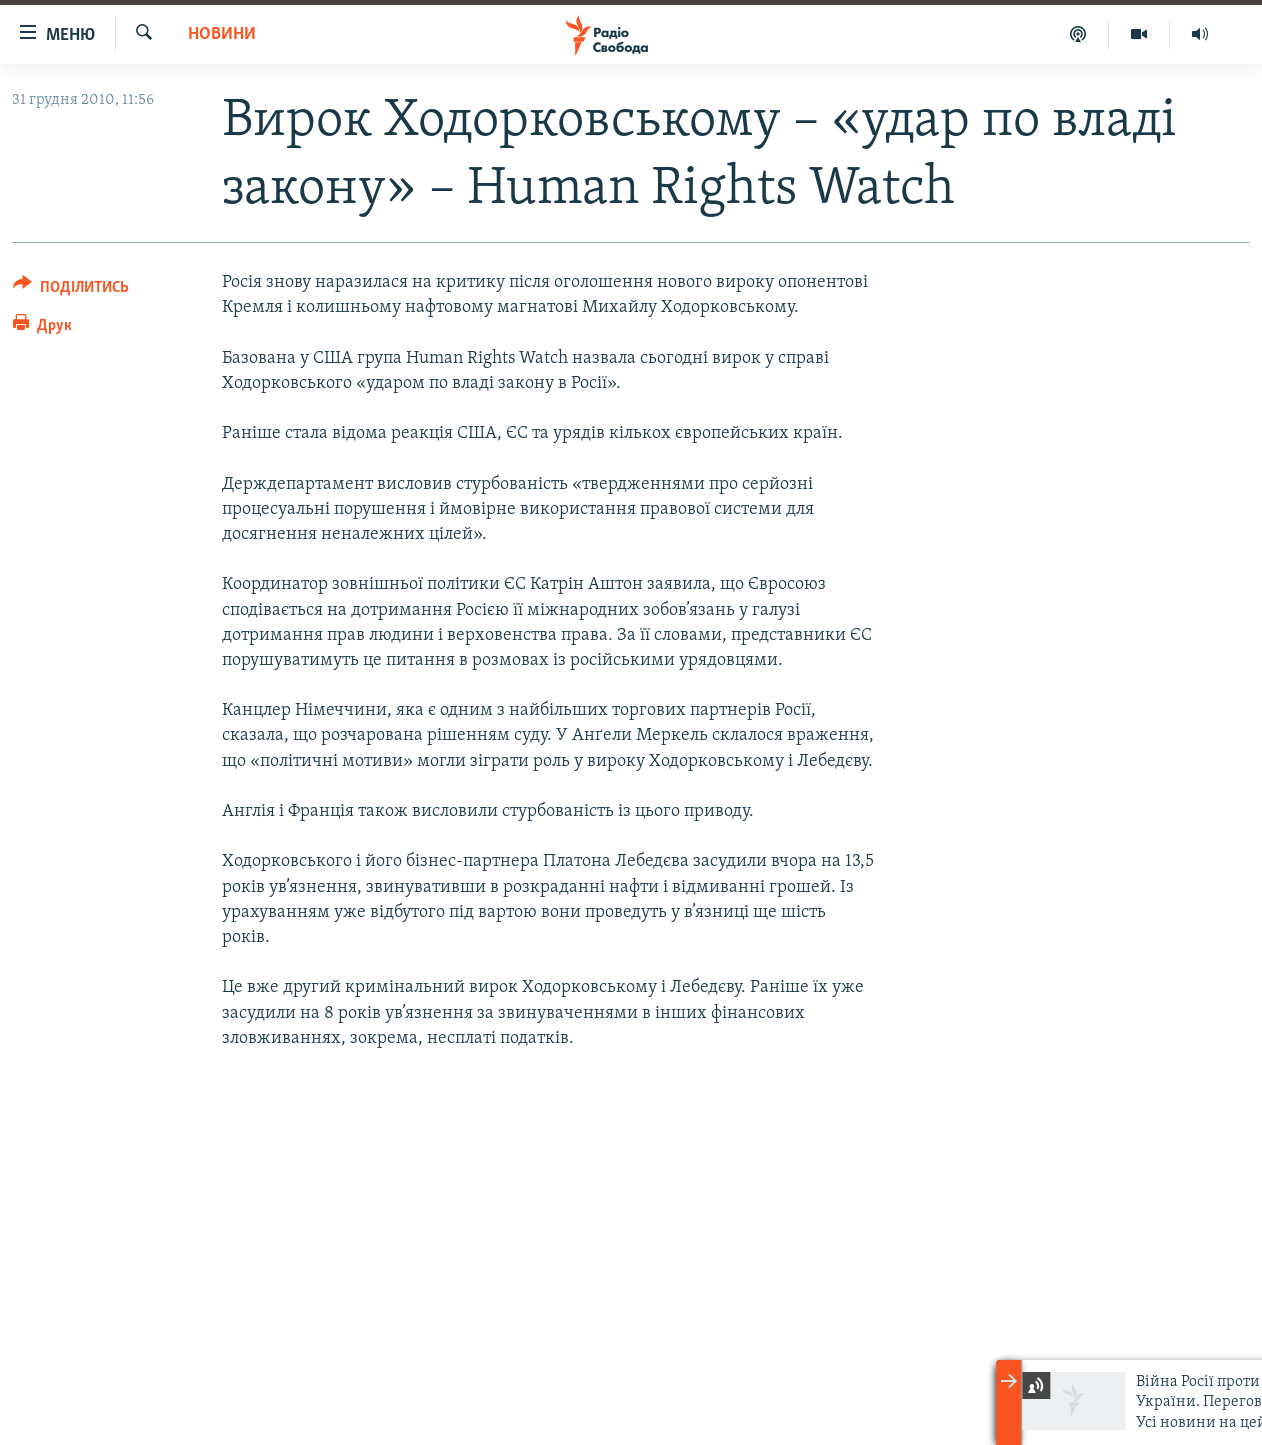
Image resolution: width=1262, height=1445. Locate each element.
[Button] (71, 290)
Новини (222, 34)
